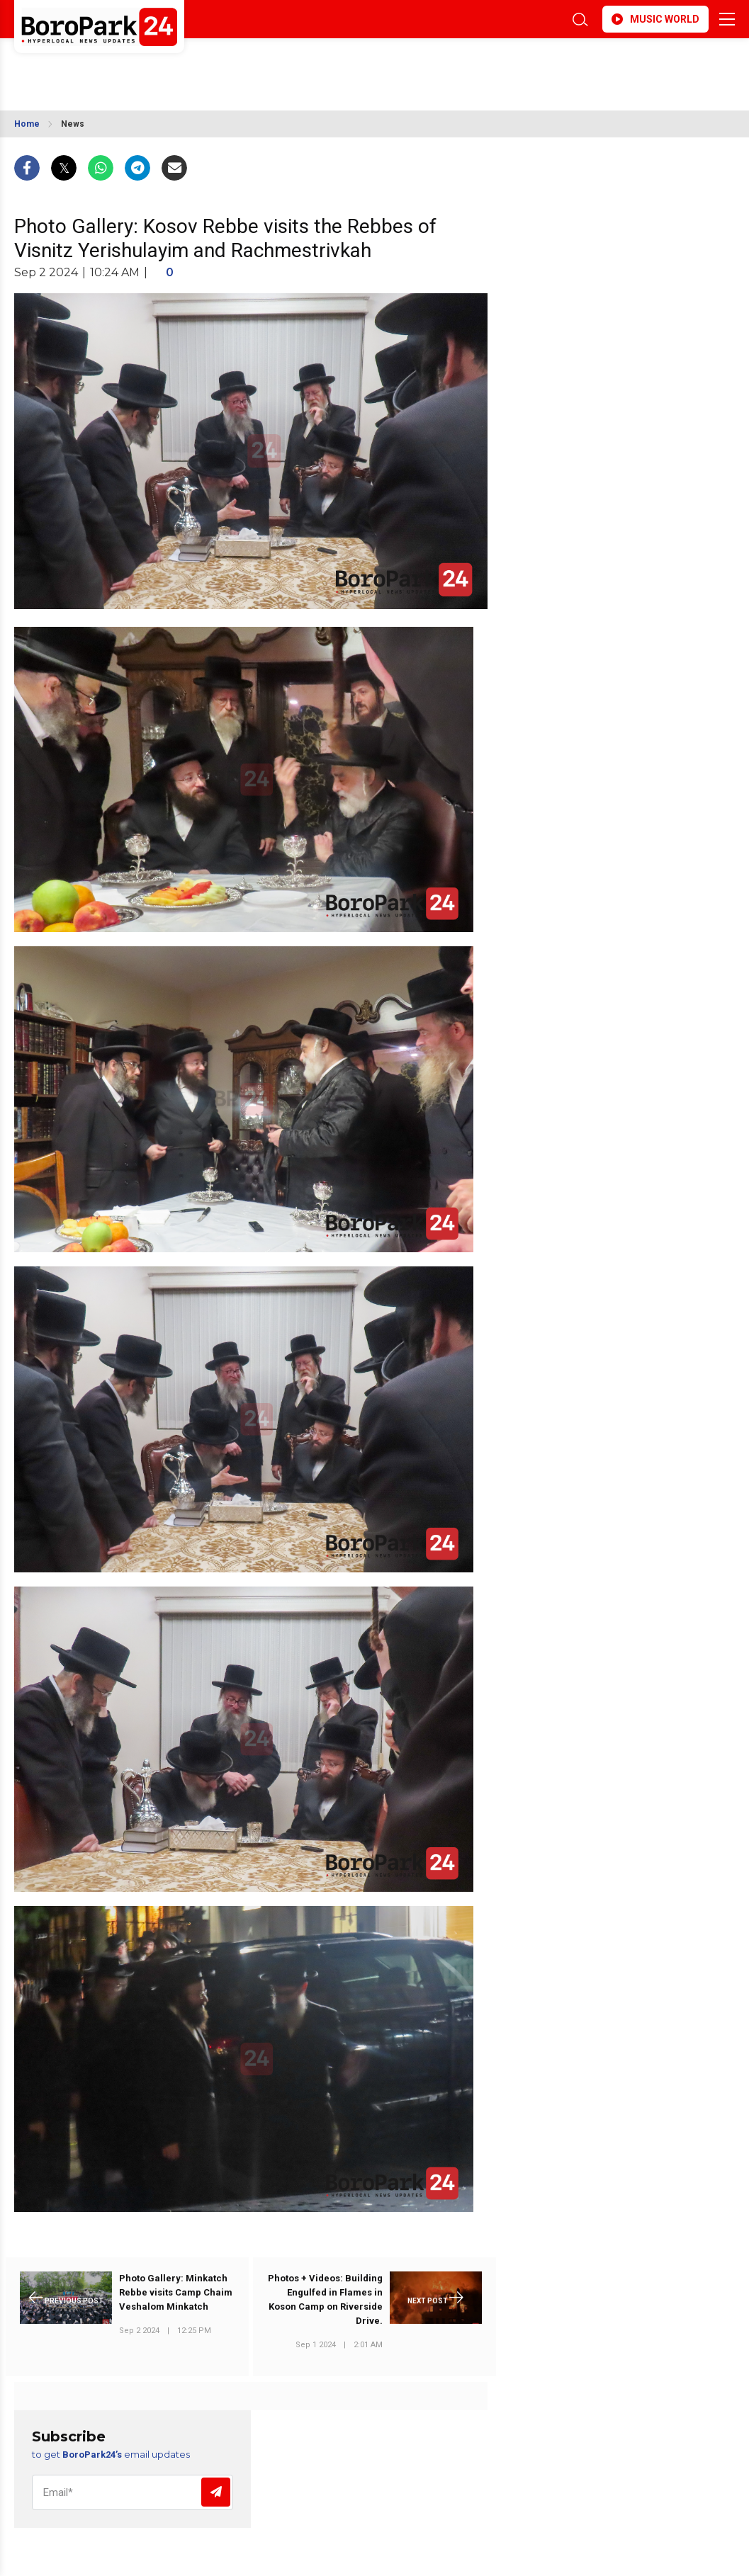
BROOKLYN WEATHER (140, 65)
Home (27, 124)
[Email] (132, 2492)
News (72, 124)
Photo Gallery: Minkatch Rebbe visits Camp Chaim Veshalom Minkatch (175, 2292)
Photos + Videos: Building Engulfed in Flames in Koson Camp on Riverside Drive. (325, 2299)
